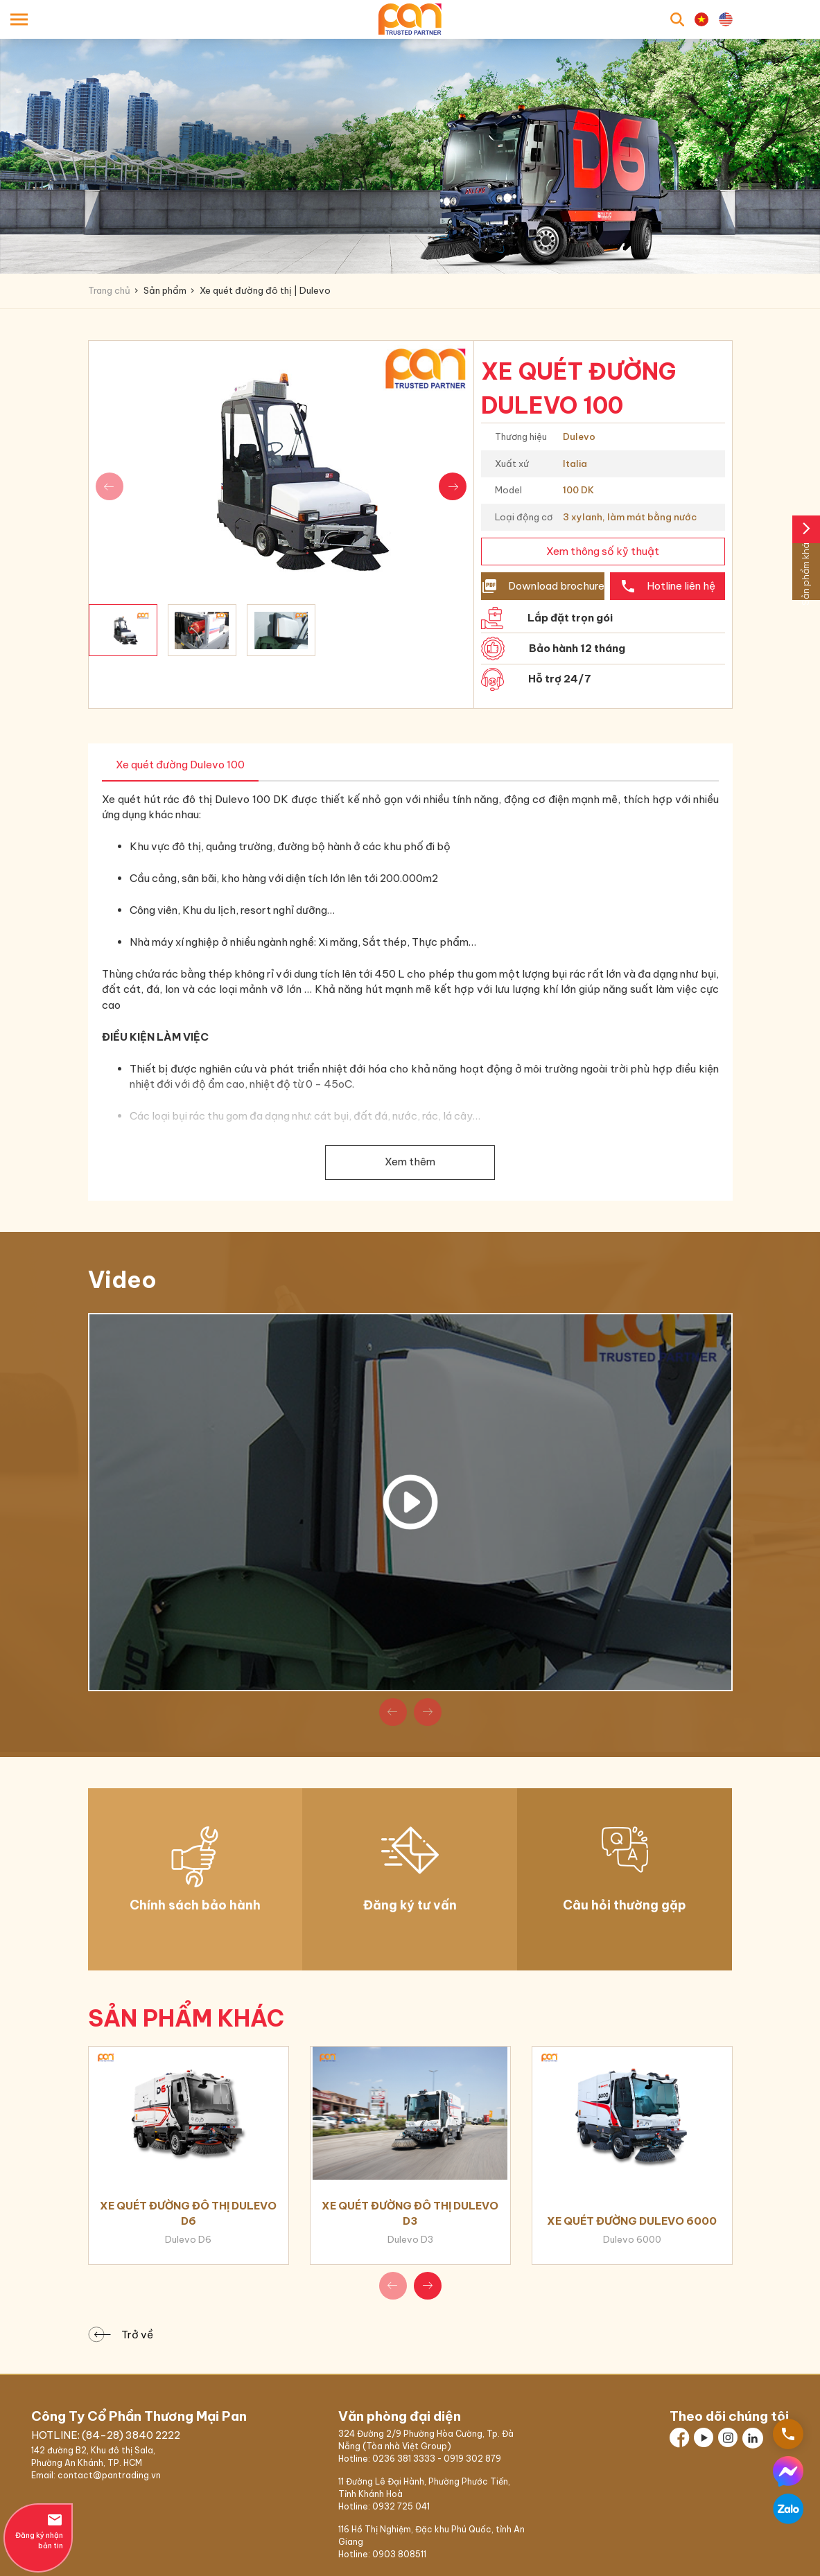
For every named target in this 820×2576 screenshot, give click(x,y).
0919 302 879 (472, 2458)
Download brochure (542, 586)
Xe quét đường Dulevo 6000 (632, 2220)
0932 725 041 (401, 2506)
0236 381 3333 (403, 2458)
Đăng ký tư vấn (410, 1905)
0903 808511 (399, 2554)
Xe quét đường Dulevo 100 (180, 764)
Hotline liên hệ (667, 586)
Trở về (124, 2334)
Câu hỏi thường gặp (624, 1905)
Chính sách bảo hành (195, 1905)
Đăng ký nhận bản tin (38, 2531)
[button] (452, 486)
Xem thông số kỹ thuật (602, 551)
